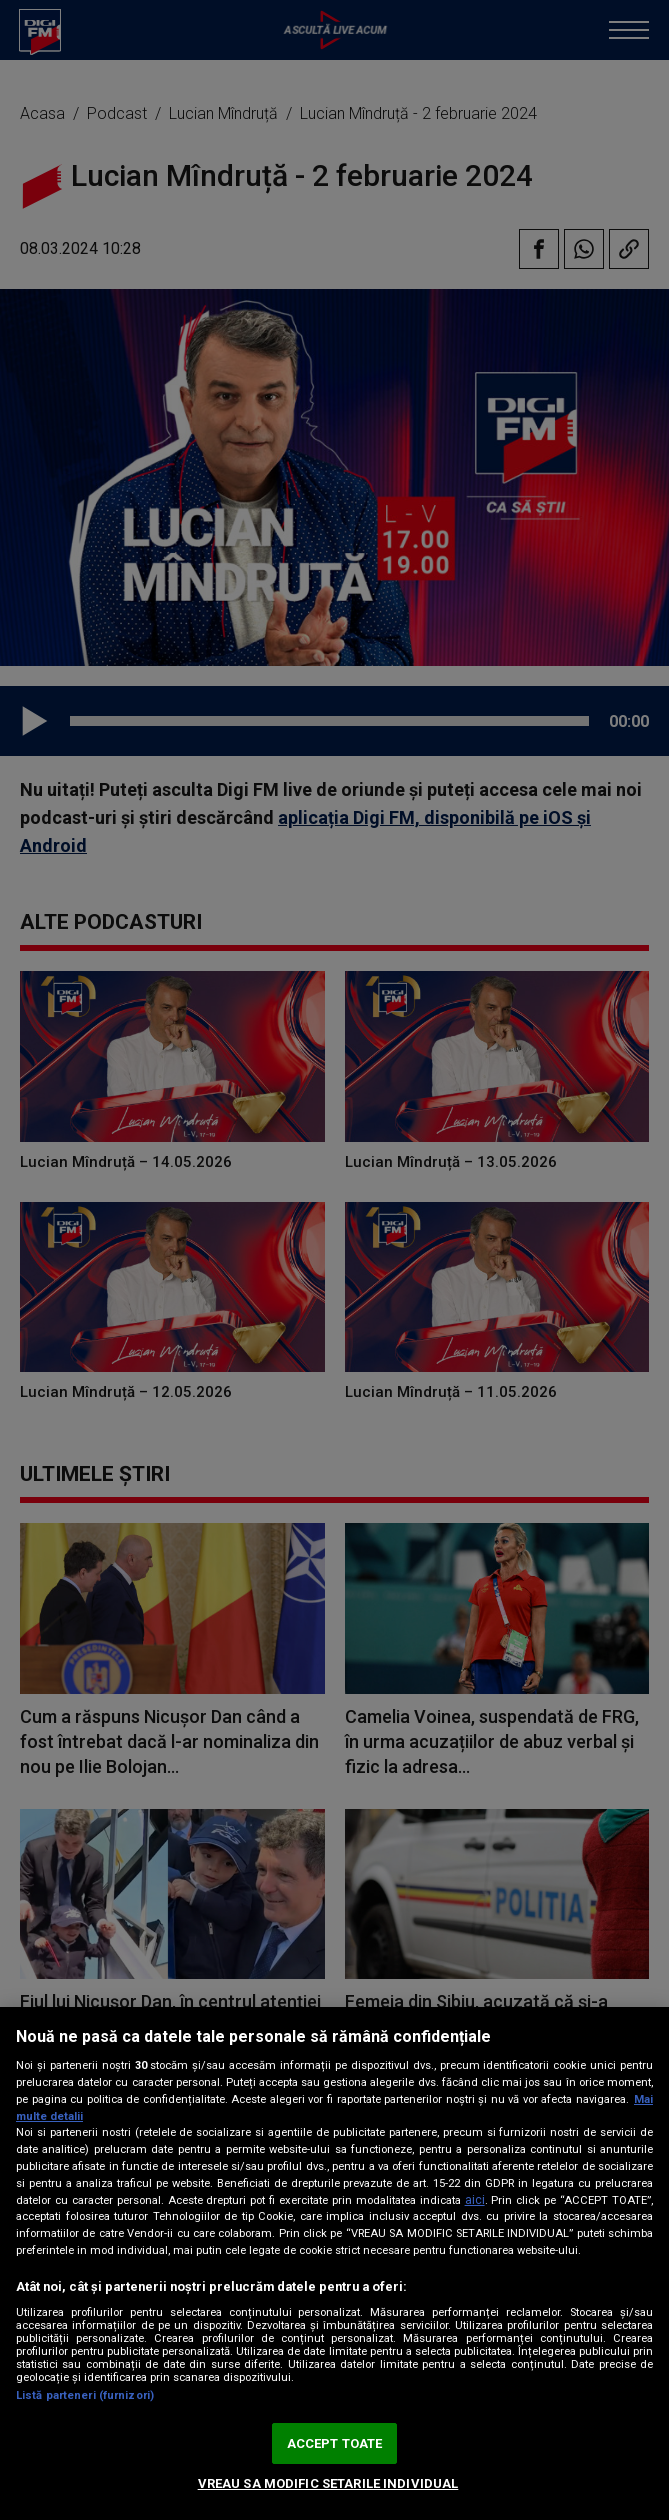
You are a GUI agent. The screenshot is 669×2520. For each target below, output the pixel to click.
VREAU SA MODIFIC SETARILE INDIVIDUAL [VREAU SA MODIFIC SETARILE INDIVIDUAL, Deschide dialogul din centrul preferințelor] (328, 2483)
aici (475, 2200)
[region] (334, 2263)
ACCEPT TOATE (335, 2443)
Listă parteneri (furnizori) (85, 2395)
